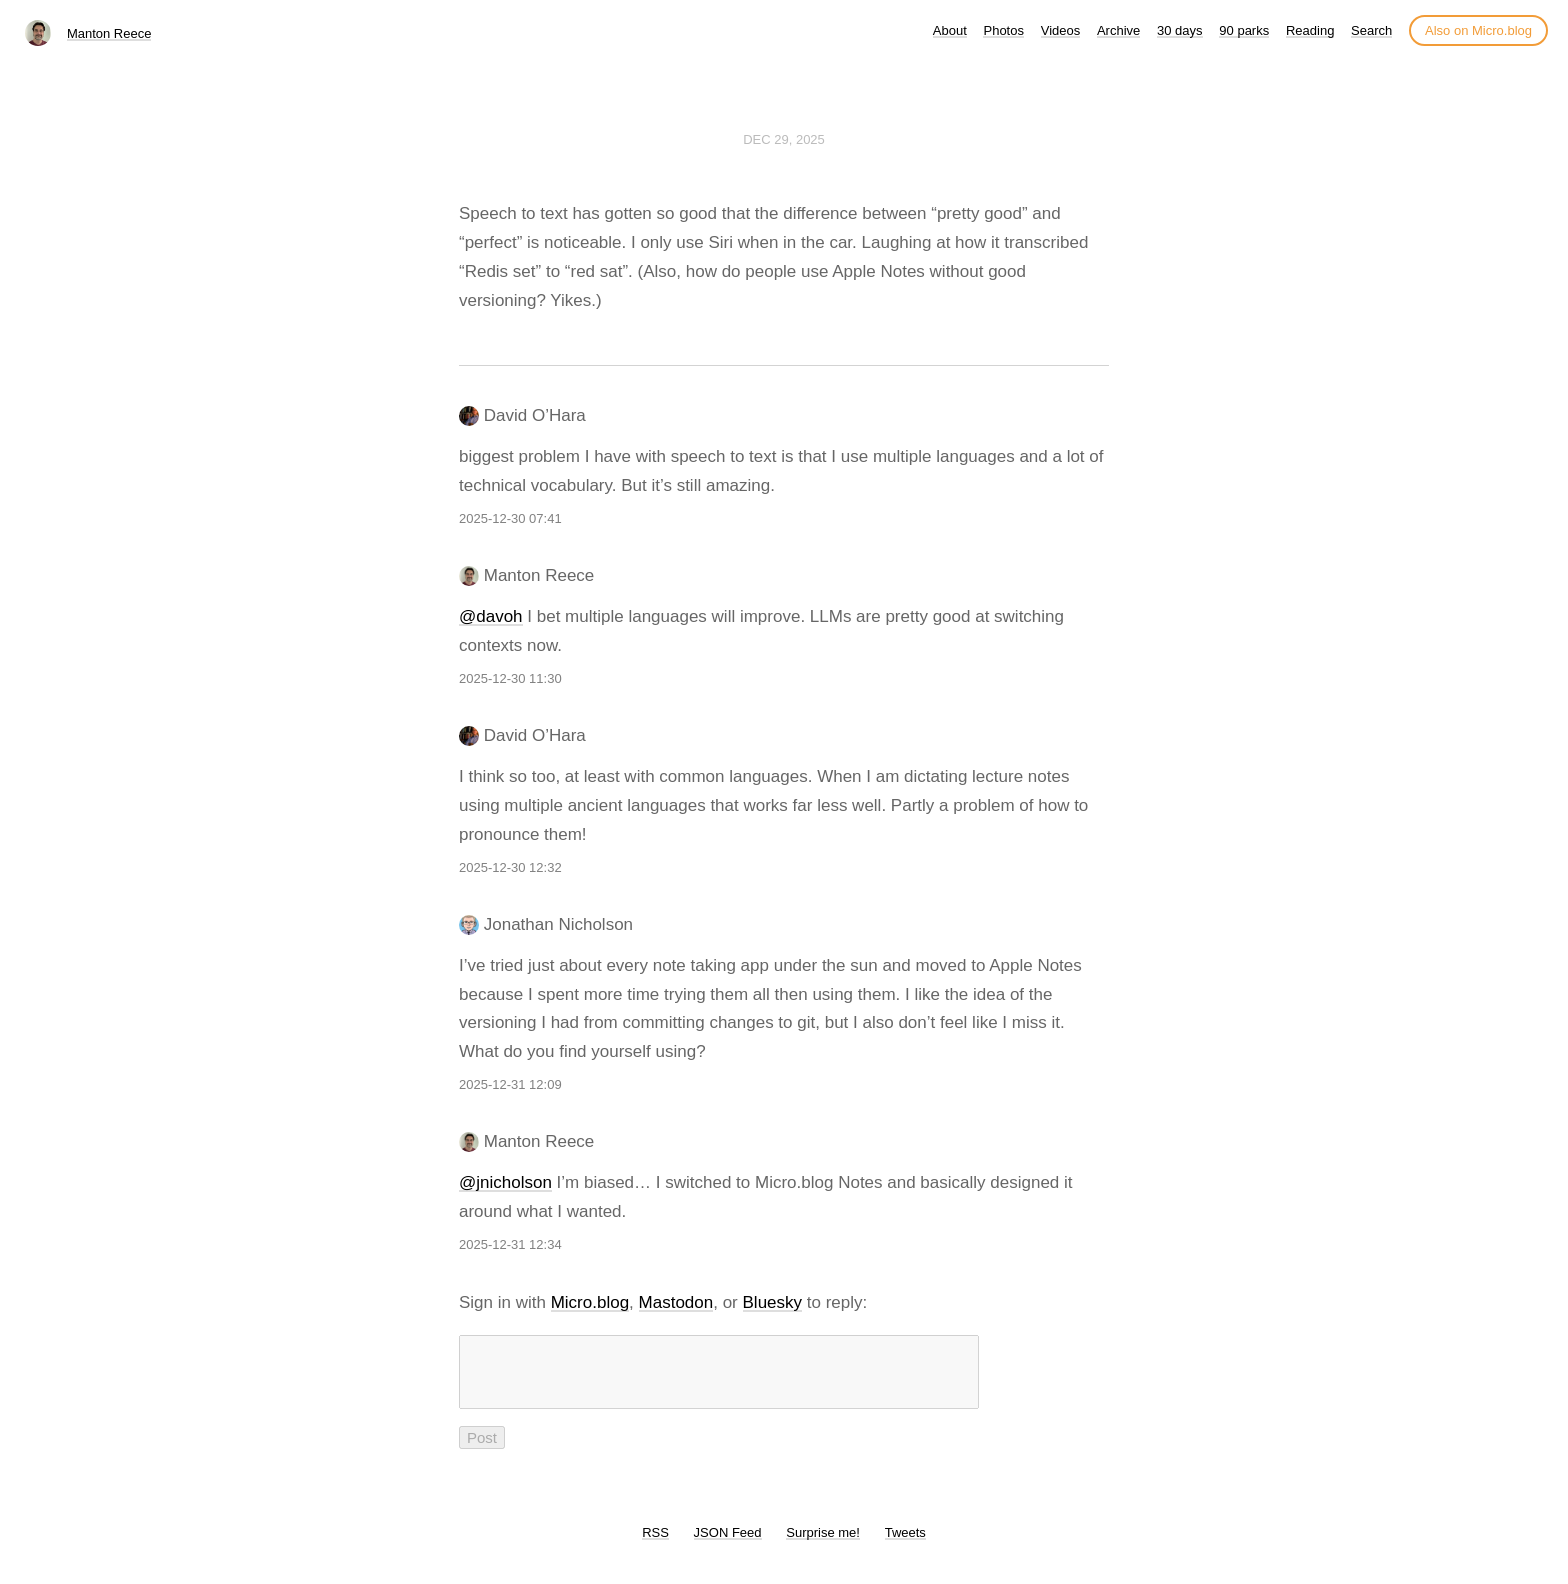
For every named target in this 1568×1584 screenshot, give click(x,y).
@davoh (491, 616)
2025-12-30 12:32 (510, 867)
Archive (1118, 30)
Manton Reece (109, 33)
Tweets (905, 1544)
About (950, 30)
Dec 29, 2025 (784, 139)
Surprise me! (823, 1544)
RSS (655, 1544)
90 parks (1244, 30)
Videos (1061, 30)
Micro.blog (590, 1302)
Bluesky (773, 1302)
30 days (1180, 30)
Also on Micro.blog (1478, 30)
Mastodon (676, 1302)
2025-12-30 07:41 (510, 518)
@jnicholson (505, 1182)
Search (1371, 30)
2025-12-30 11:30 (510, 678)
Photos (1003, 30)
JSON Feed (728, 1544)
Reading (1310, 30)
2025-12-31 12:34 (510, 1244)
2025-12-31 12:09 (510, 1084)
